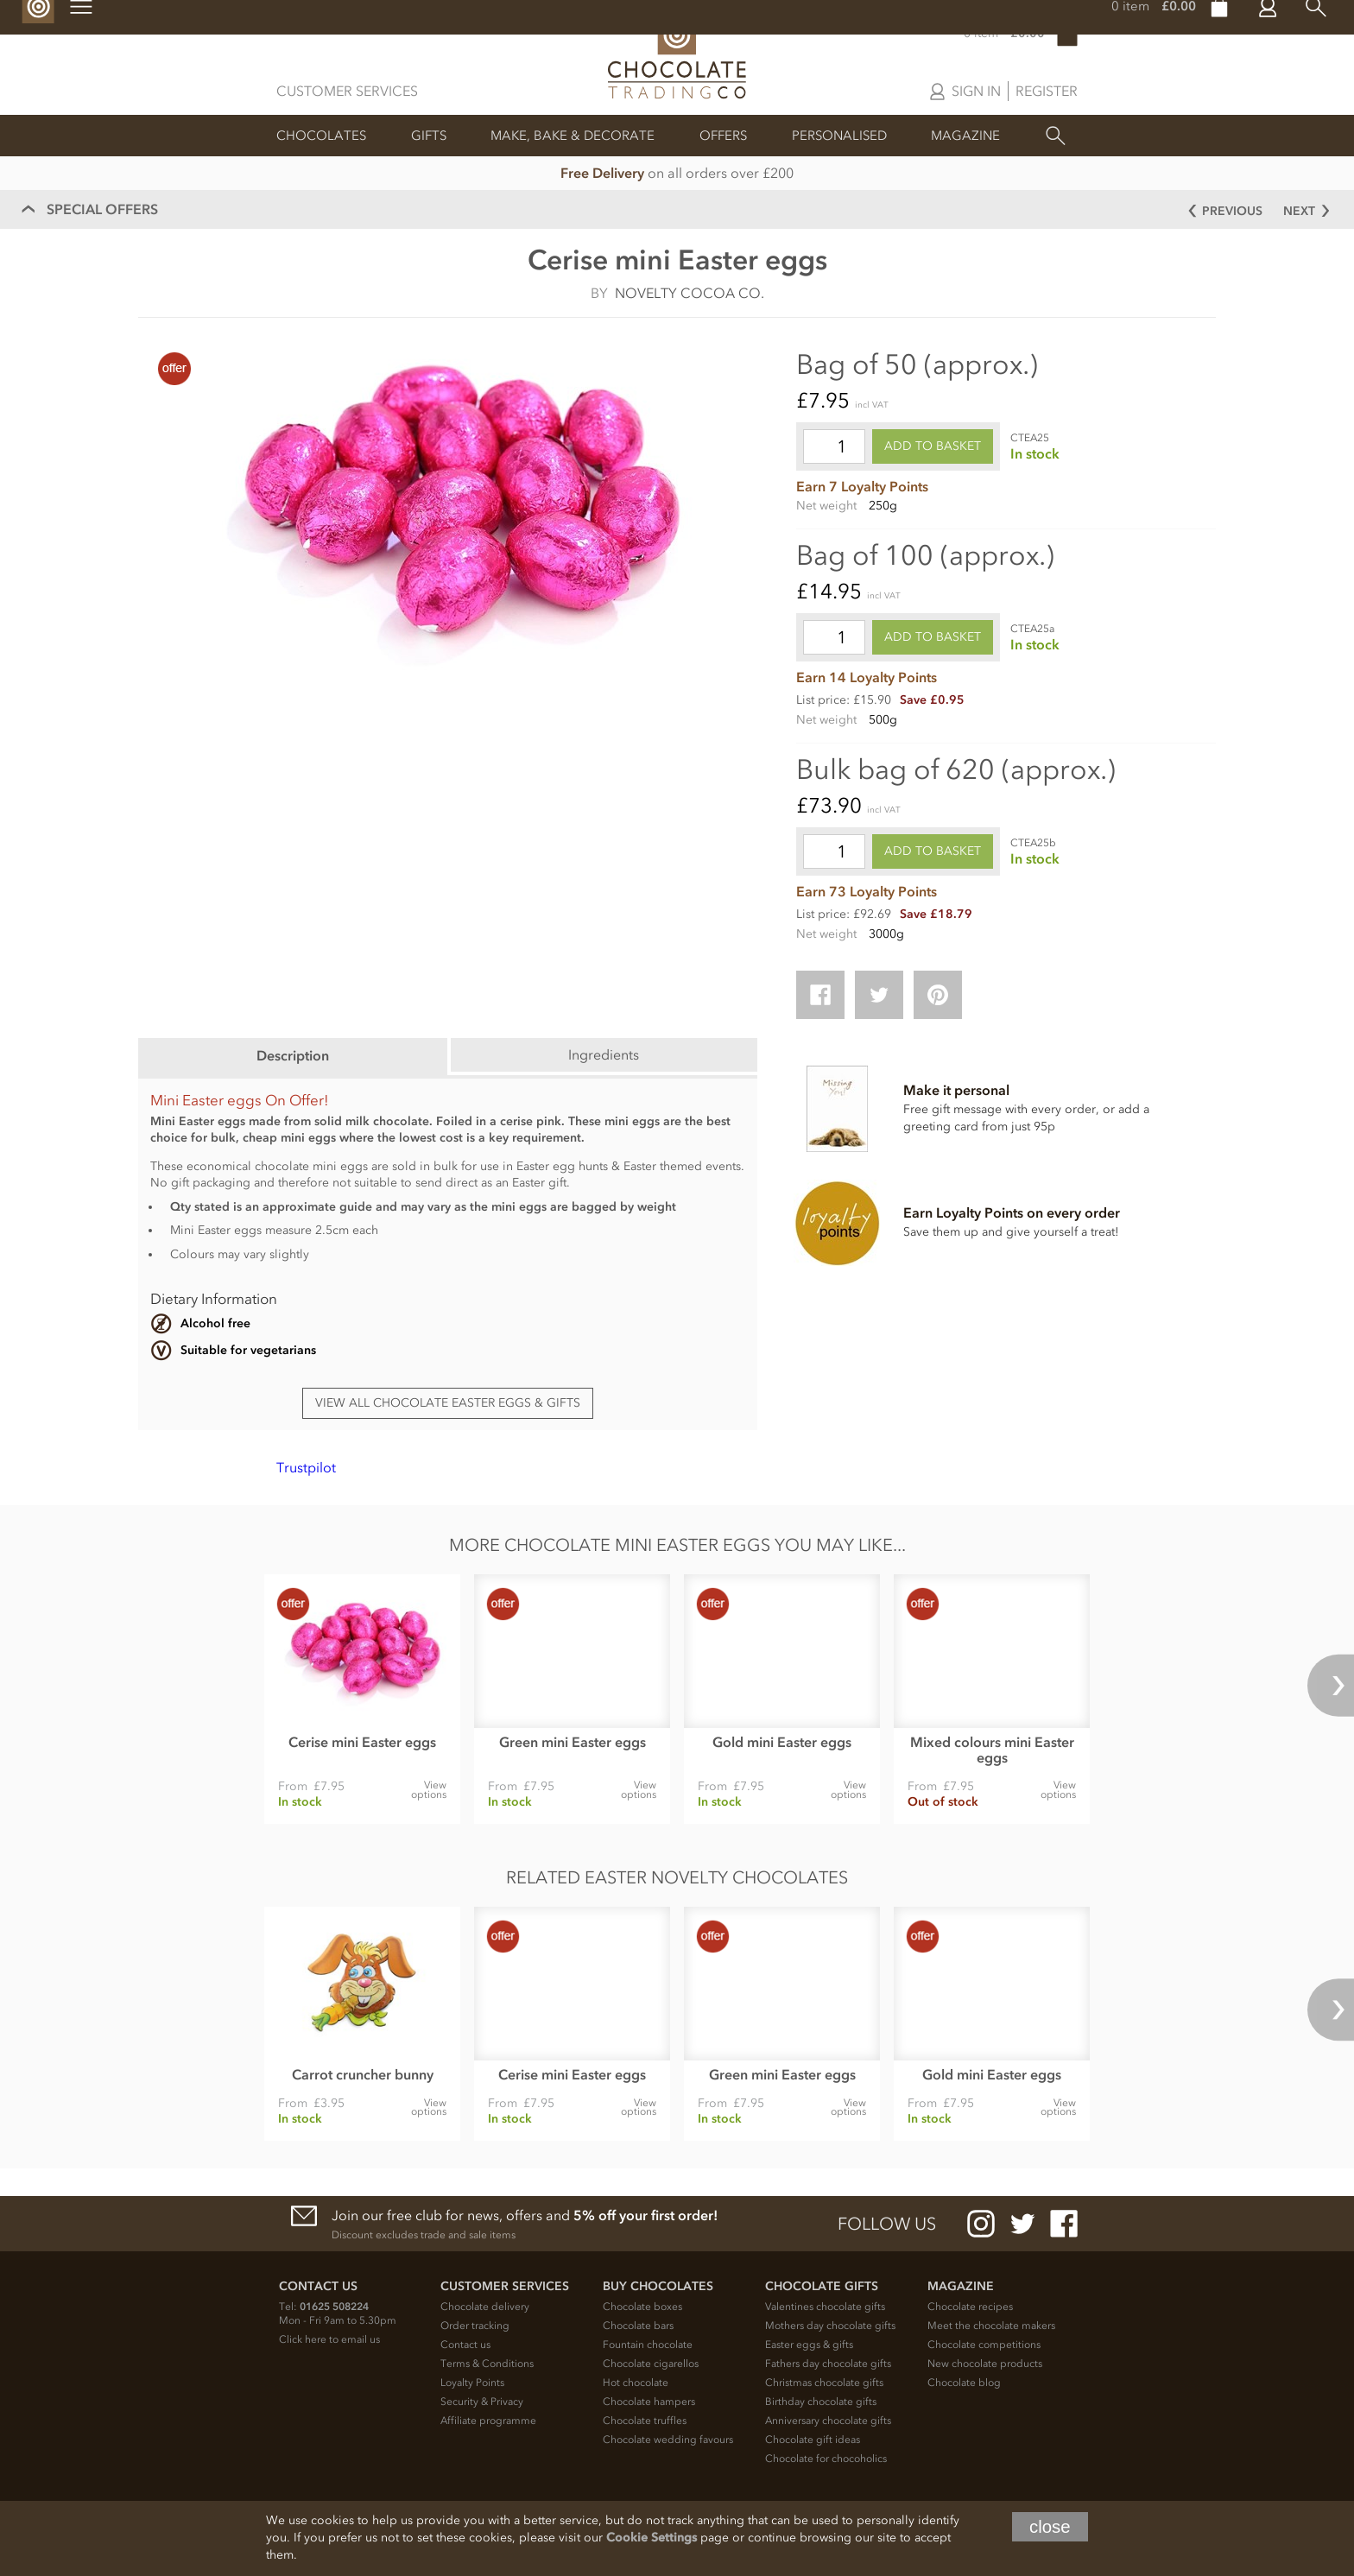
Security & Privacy (481, 2402)
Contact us (465, 2345)
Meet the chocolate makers (991, 2326)
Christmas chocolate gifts (824, 2383)
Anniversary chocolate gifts (828, 2421)
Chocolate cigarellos (651, 2364)
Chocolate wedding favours (668, 2440)
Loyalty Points (472, 2383)
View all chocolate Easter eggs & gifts (447, 1403)
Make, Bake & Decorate (572, 135)
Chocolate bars (638, 2326)
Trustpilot (306, 1467)
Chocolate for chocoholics (826, 2459)
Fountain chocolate (648, 2345)
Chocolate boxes (642, 2307)
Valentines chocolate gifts (825, 2307)
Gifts (428, 135)
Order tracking (474, 2326)
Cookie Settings (651, 2537)
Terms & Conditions (487, 2364)
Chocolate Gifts (821, 2286)
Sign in (976, 90)
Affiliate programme (488, 2421)
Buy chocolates (658, 2286)
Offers (723, 135)
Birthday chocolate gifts (820, 2402)
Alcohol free (215, 1323)
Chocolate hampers (649, 2402)
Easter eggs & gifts (809, 2345)
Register (1046, 90)
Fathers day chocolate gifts (828, 2364)
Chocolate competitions (984, 2345)
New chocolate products (984, 2364)
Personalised (839, 135)
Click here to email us (329, 2339)
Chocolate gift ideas (812, 2440)
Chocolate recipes (970, 2307)
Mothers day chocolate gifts (830, 2326)
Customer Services (347, 90)
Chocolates (321, 135)
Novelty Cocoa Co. (689, 292)
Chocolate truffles (644, 2421)
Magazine (965, 135)
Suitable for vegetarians (248, 1350)
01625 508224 (334, 2307)
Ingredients (603, 1054)
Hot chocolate (635, 2383)
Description (292, 1055)
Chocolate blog (964, 2383)
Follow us (887, 2223)
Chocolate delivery (484, 2307)
